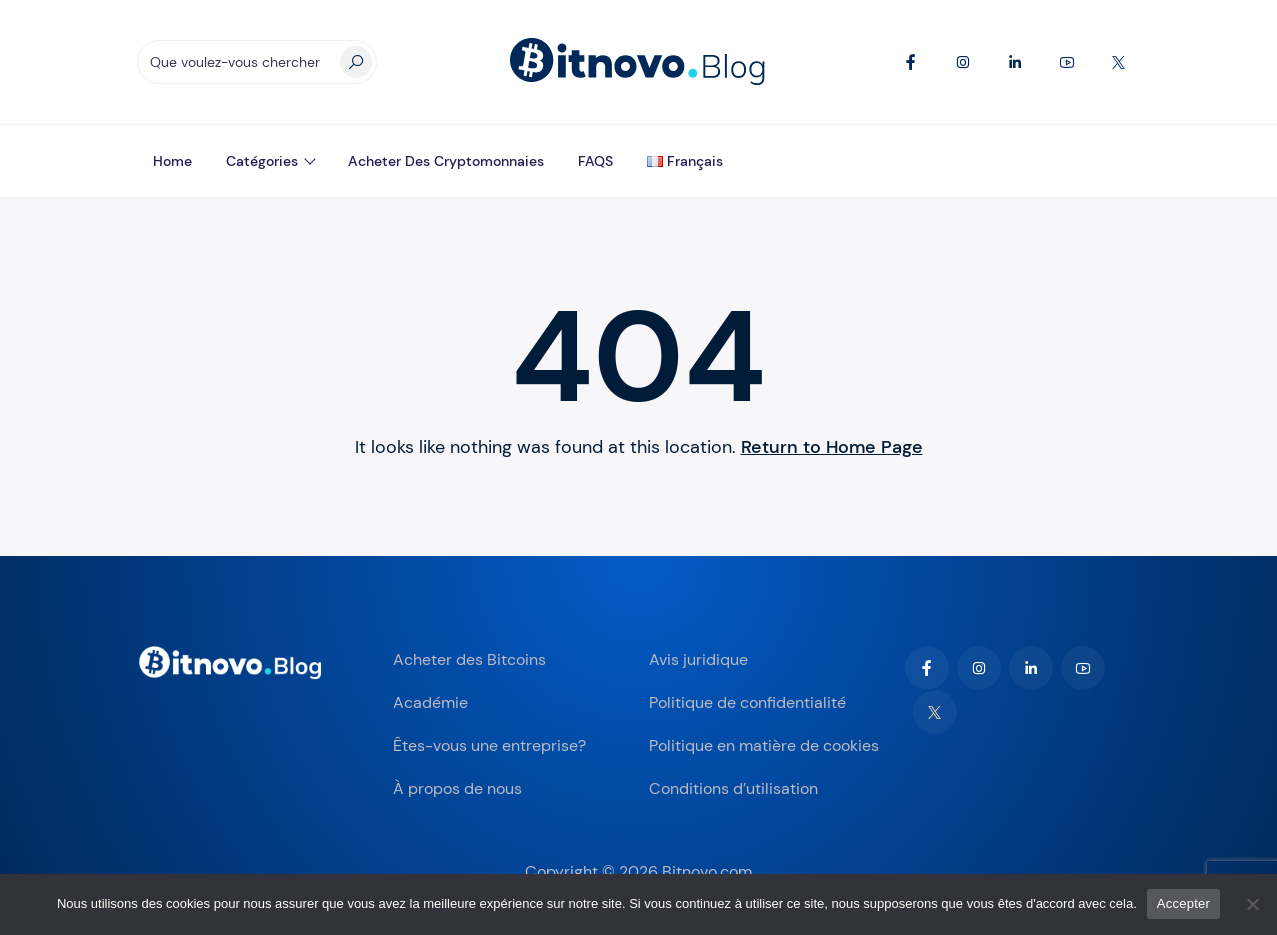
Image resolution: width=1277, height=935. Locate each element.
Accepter (1183, 903)
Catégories (262, 161)
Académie (430, 702)
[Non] (1252, 904)
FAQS (595, 161)
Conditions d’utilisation (733, 788)
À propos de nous (457, 788)
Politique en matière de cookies (764, 745)
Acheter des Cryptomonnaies (446, 161)
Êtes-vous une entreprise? (489, 745)
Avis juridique (698, 659)
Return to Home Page (832, 447)
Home (172, 161)
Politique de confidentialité (747, 702)
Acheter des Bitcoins (469, 659)
